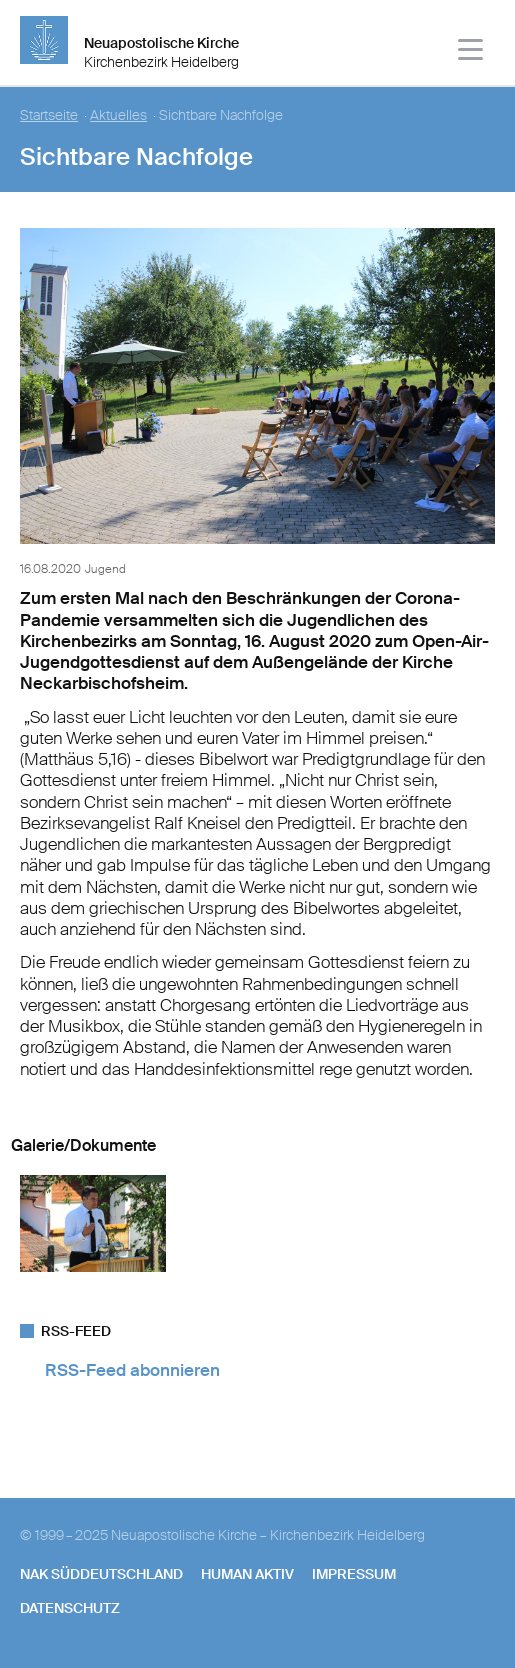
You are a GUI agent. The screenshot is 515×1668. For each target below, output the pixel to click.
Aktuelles (118, 115)
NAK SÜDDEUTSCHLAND (101, 1574)
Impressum (354, 1574)
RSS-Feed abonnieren (132, 1370)
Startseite (49, 115)
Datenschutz (70, 1608)
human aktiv (247, 1574)
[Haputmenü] (471, 52)
